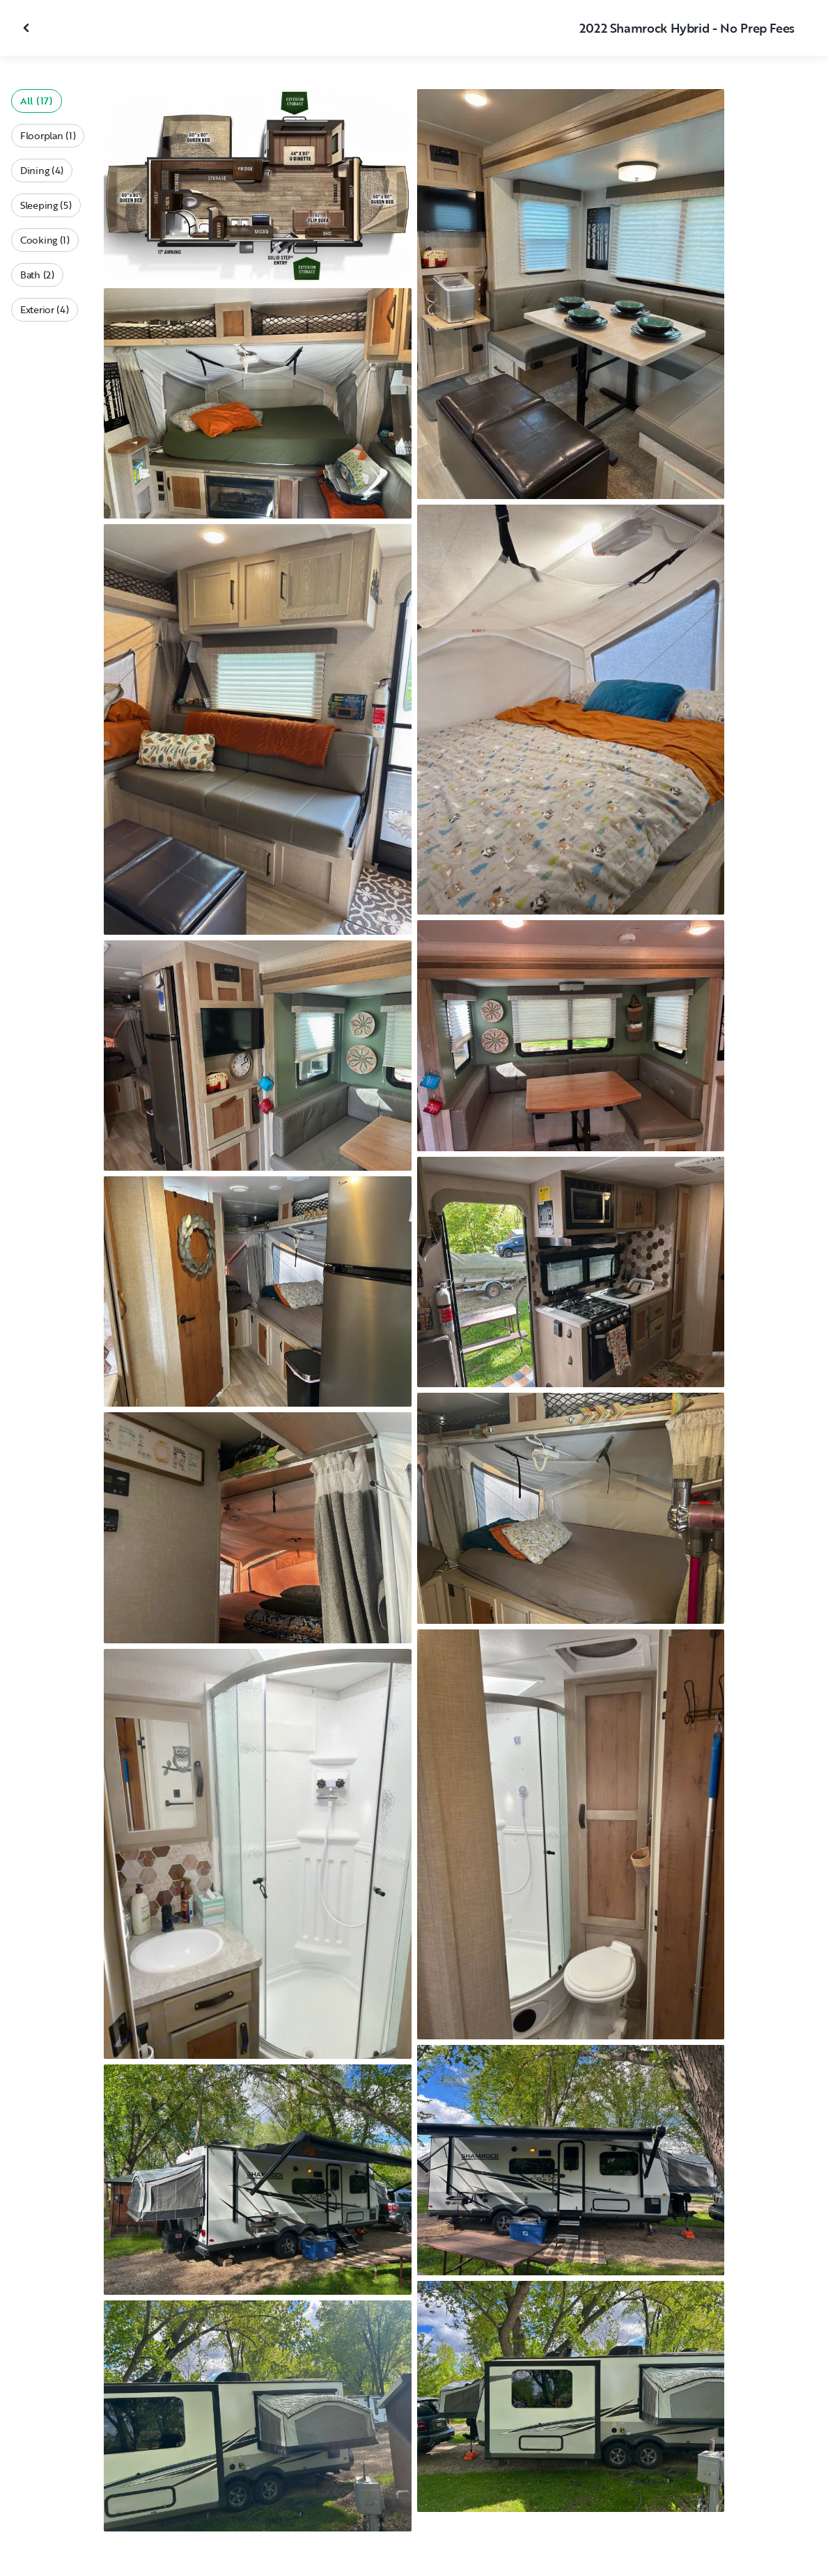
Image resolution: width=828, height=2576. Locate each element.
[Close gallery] (28, 28)
